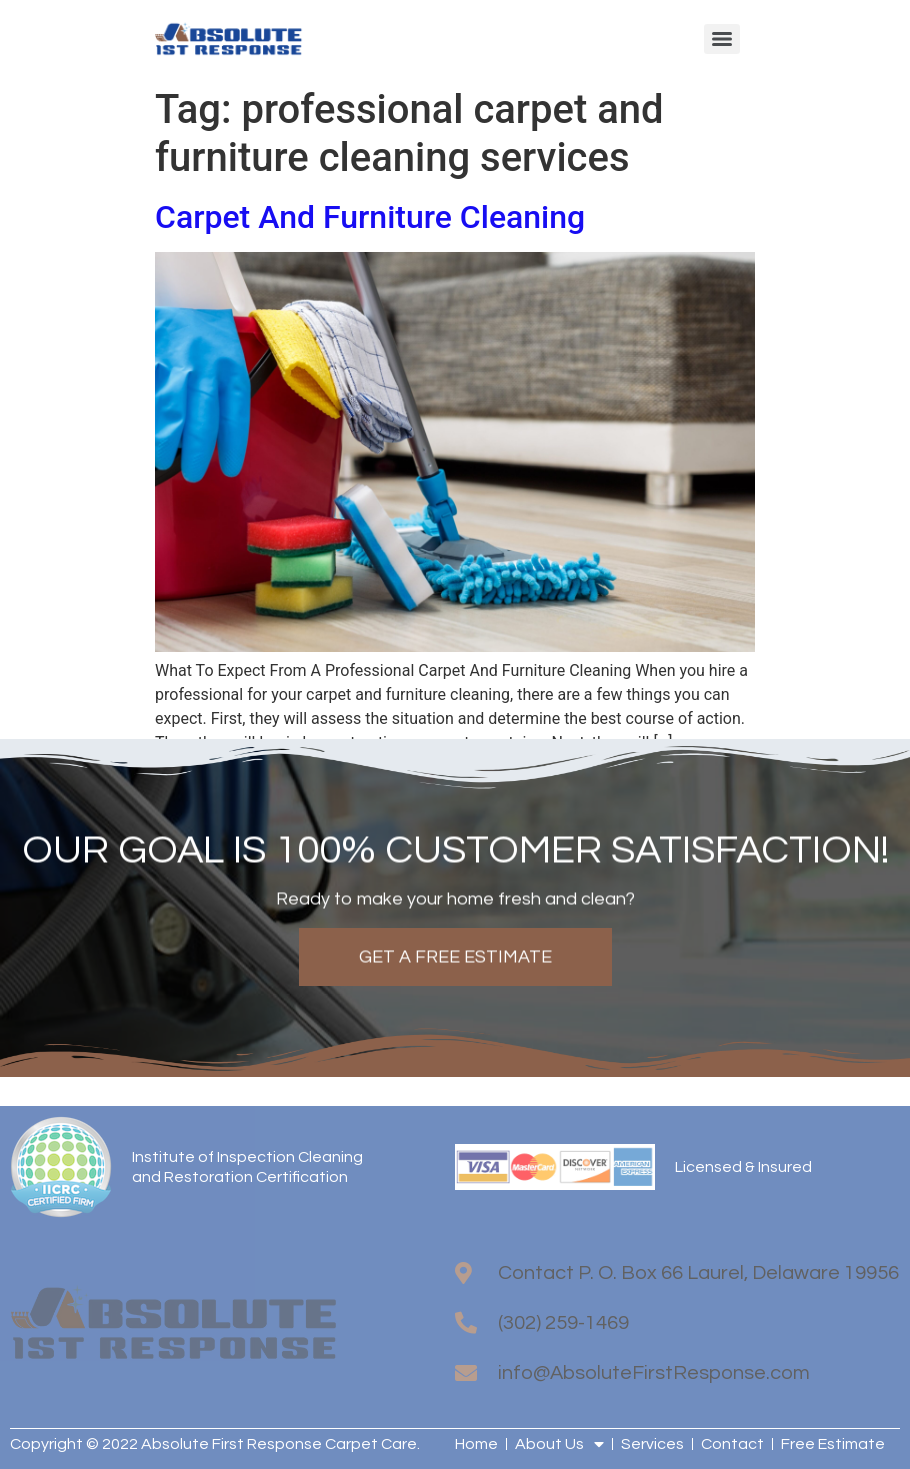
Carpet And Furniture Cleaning (370, 217)
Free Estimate (833, 1444)
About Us (559, 1444)
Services (652, 1444)
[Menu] (722, 39)
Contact (732, 1444)
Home (476, 1444)
